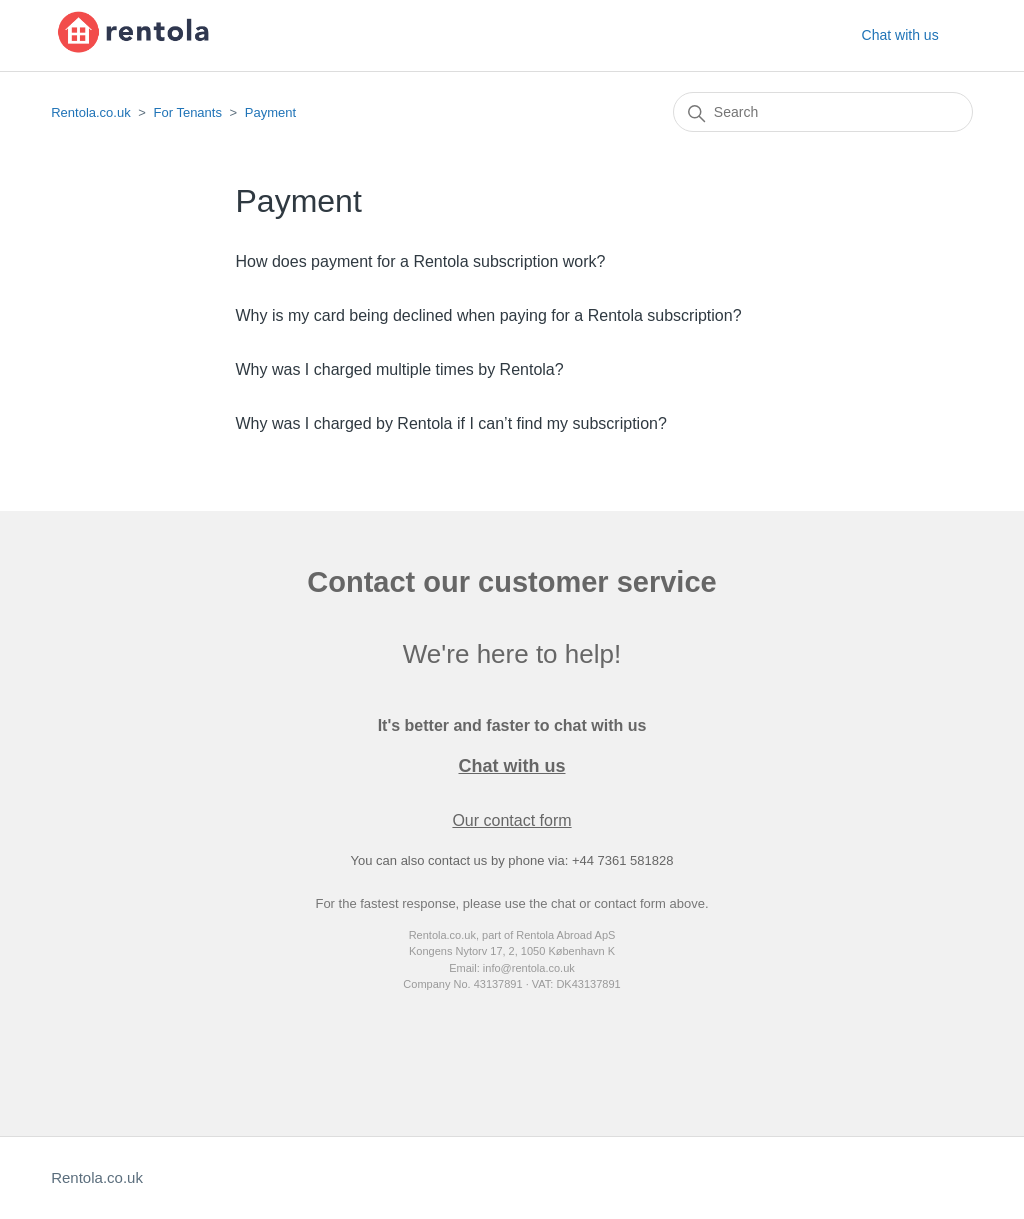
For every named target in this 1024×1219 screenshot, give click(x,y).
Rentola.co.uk (91, 112)
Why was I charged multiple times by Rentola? (400, 369)
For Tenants (188, 112)
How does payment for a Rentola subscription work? (421, 261)
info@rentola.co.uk (529, 968)
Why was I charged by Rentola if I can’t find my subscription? (451, 423)
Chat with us (900, 35)
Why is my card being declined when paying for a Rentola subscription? (489, 315)
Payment (270, 112)
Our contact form (511, 820)
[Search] (823, 112)
